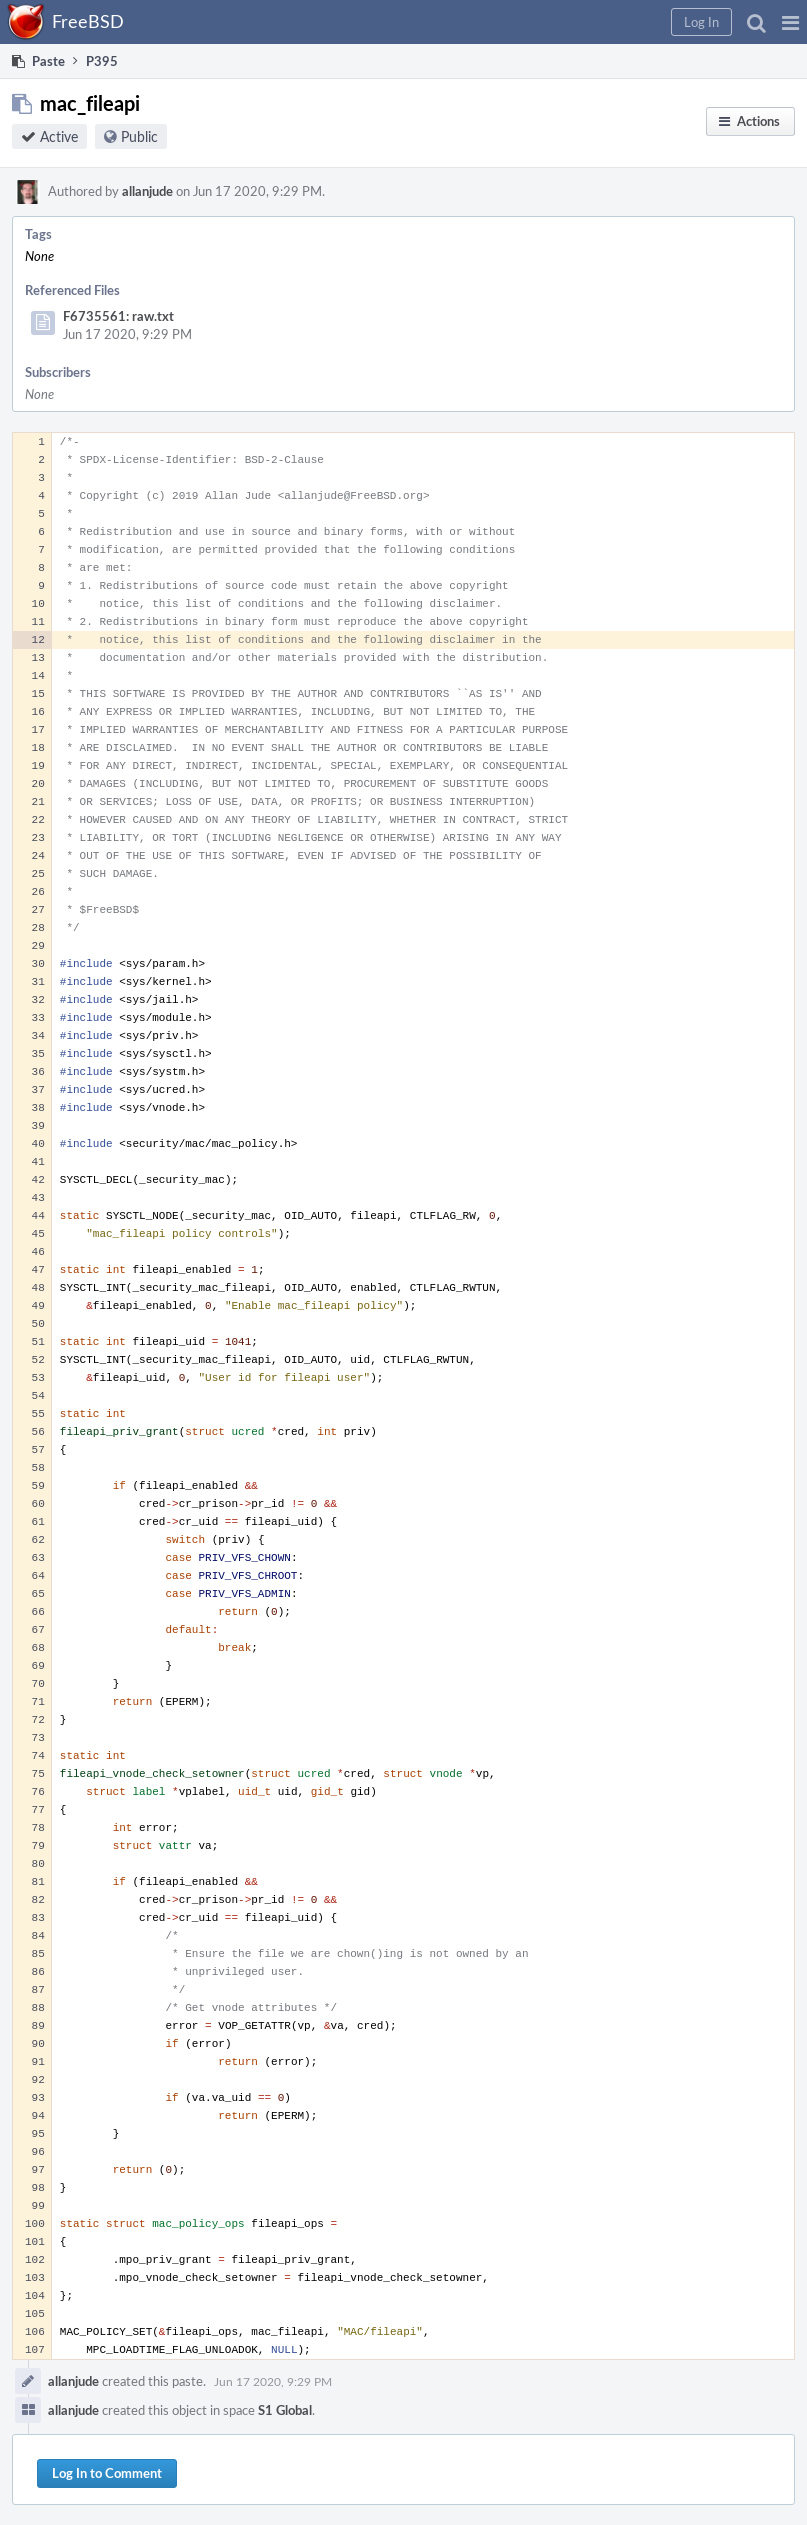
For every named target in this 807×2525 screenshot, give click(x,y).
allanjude (147, 191)
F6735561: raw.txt (118, 316)
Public (139, 136)
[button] (790, 22)
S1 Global (285, 2410)
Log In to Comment (107, 2473)
